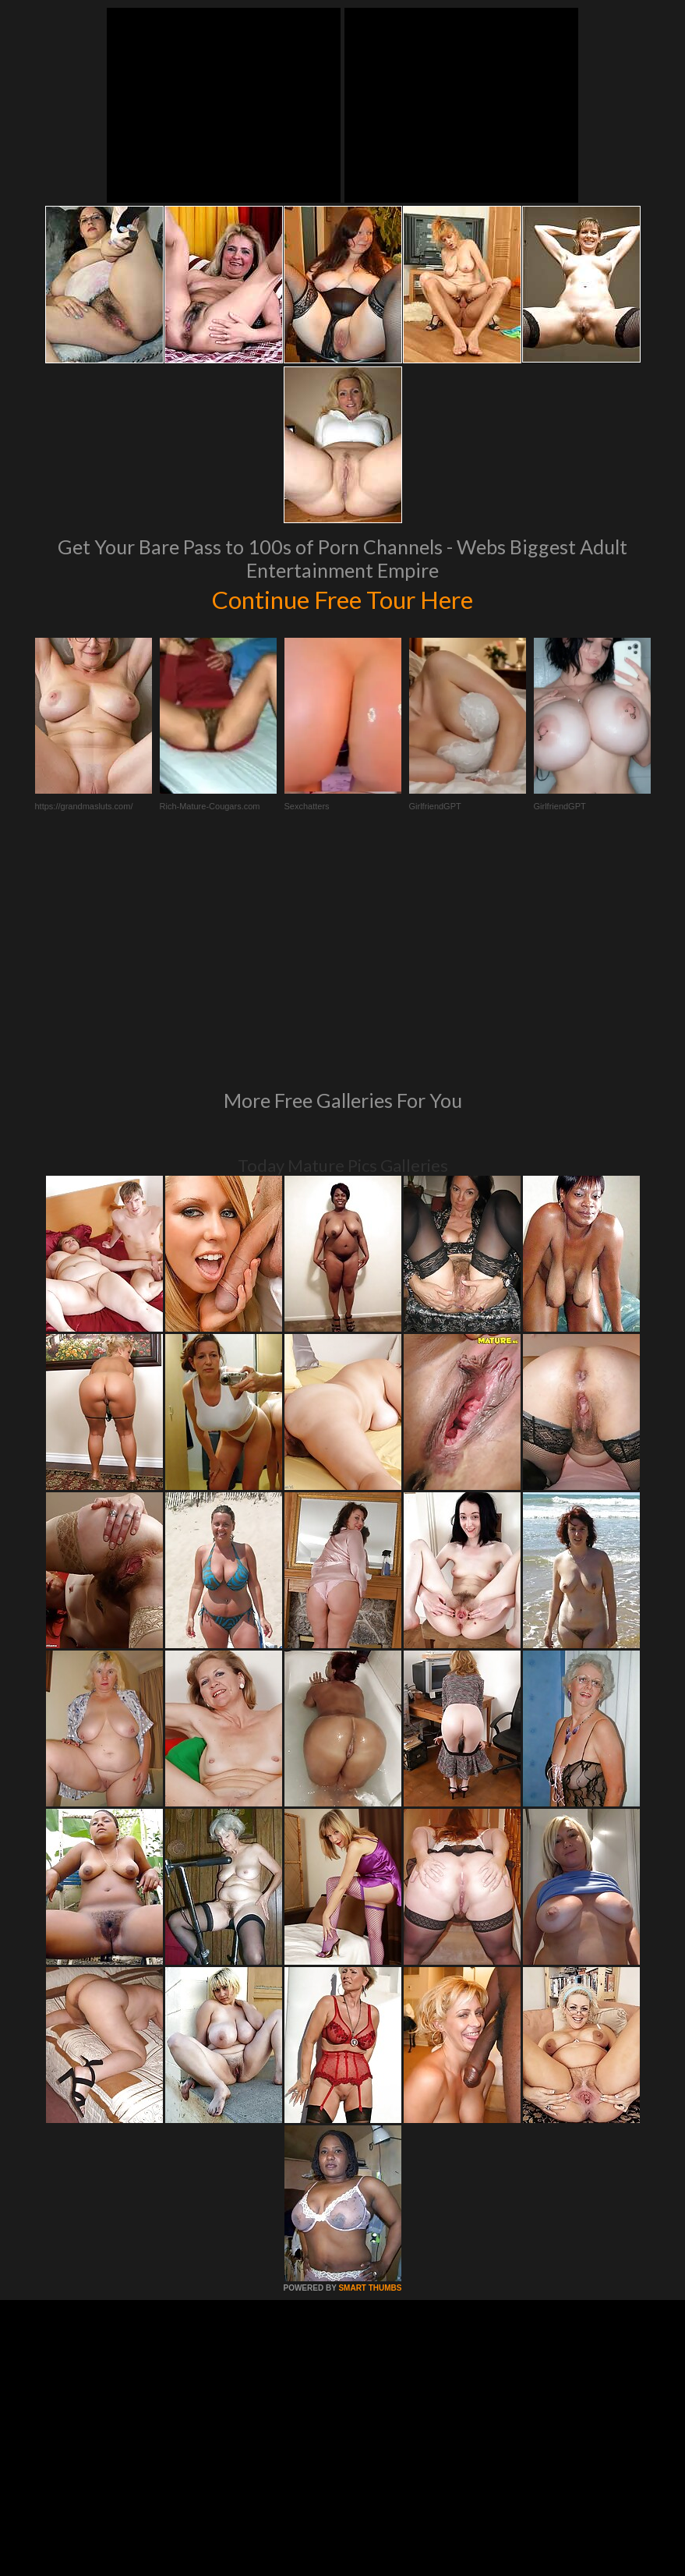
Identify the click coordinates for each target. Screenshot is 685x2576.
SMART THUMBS (369, 2075)
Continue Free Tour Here (343, 598)
